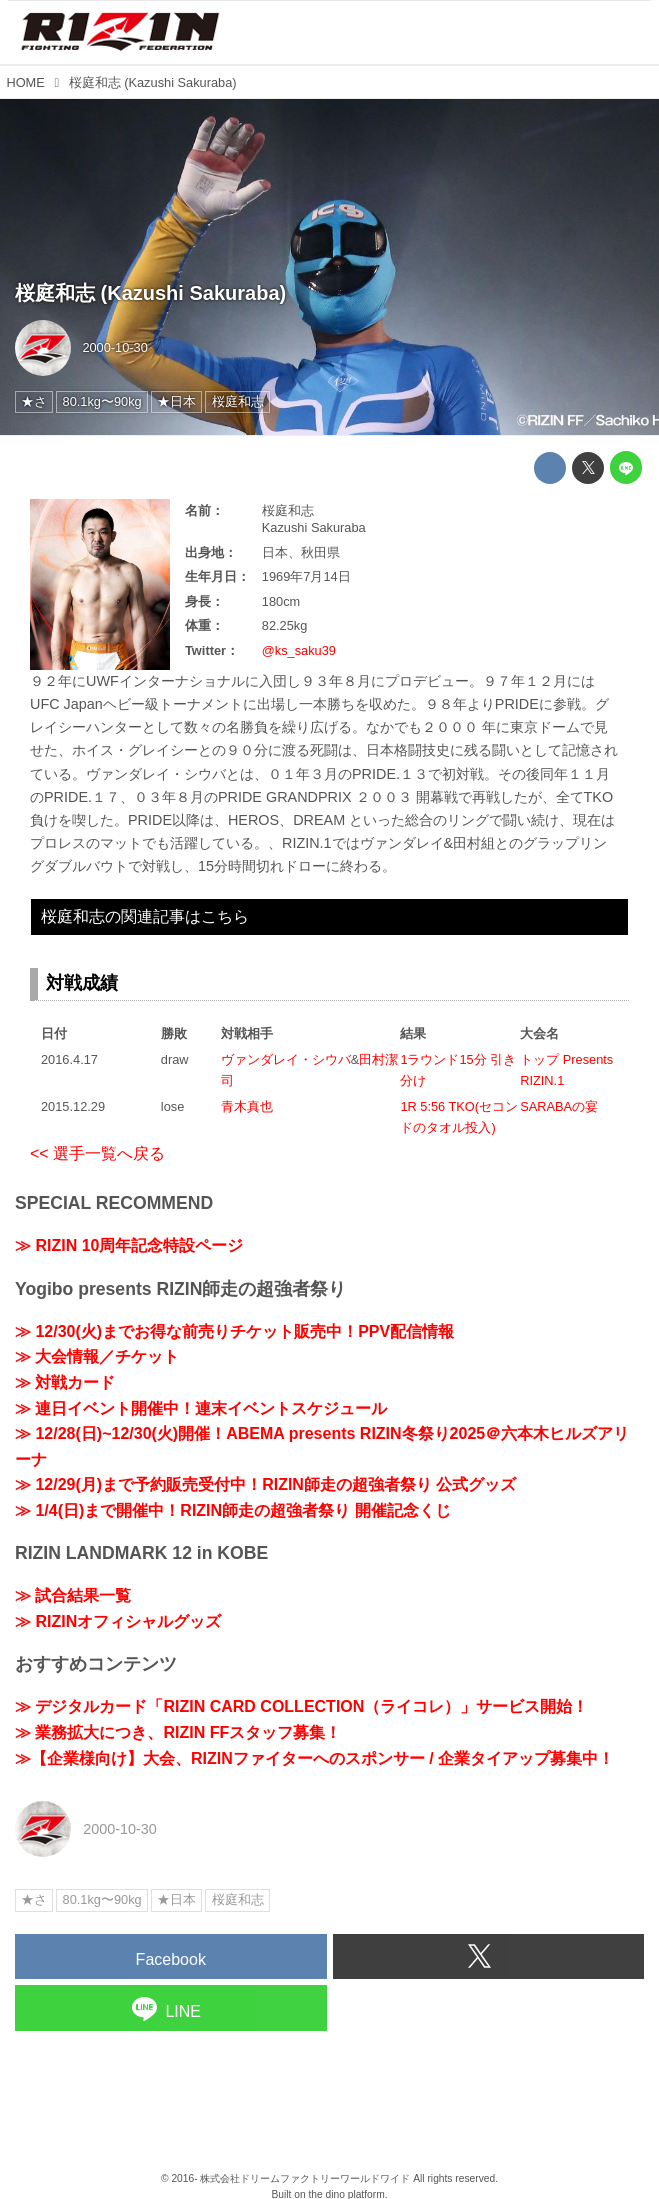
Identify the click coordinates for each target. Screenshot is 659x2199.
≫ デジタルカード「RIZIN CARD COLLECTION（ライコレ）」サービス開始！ (301, 1706)
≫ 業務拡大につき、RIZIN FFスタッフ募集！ (178, 1732)
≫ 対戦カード (65, 1382)
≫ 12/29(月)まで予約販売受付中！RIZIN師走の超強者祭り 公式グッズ (265, 1484)
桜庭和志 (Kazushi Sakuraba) (150, 293)
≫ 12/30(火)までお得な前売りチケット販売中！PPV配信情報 (234, 1331)
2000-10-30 (114, 347)
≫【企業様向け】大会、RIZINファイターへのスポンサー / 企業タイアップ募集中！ (314, 1758)
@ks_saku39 (299, 650)
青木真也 (247, 1106)
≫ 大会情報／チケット (97, 1356)
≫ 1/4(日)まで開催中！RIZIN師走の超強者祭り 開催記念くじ (233, 1510)
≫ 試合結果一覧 (73, 1595)
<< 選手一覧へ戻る (97, 1153)
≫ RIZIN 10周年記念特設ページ (129, 1245)
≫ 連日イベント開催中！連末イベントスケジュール (201, 1408)
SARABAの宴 (559, 1106)
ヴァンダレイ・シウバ (286, 1059)
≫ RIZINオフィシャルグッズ (118, 1621)
